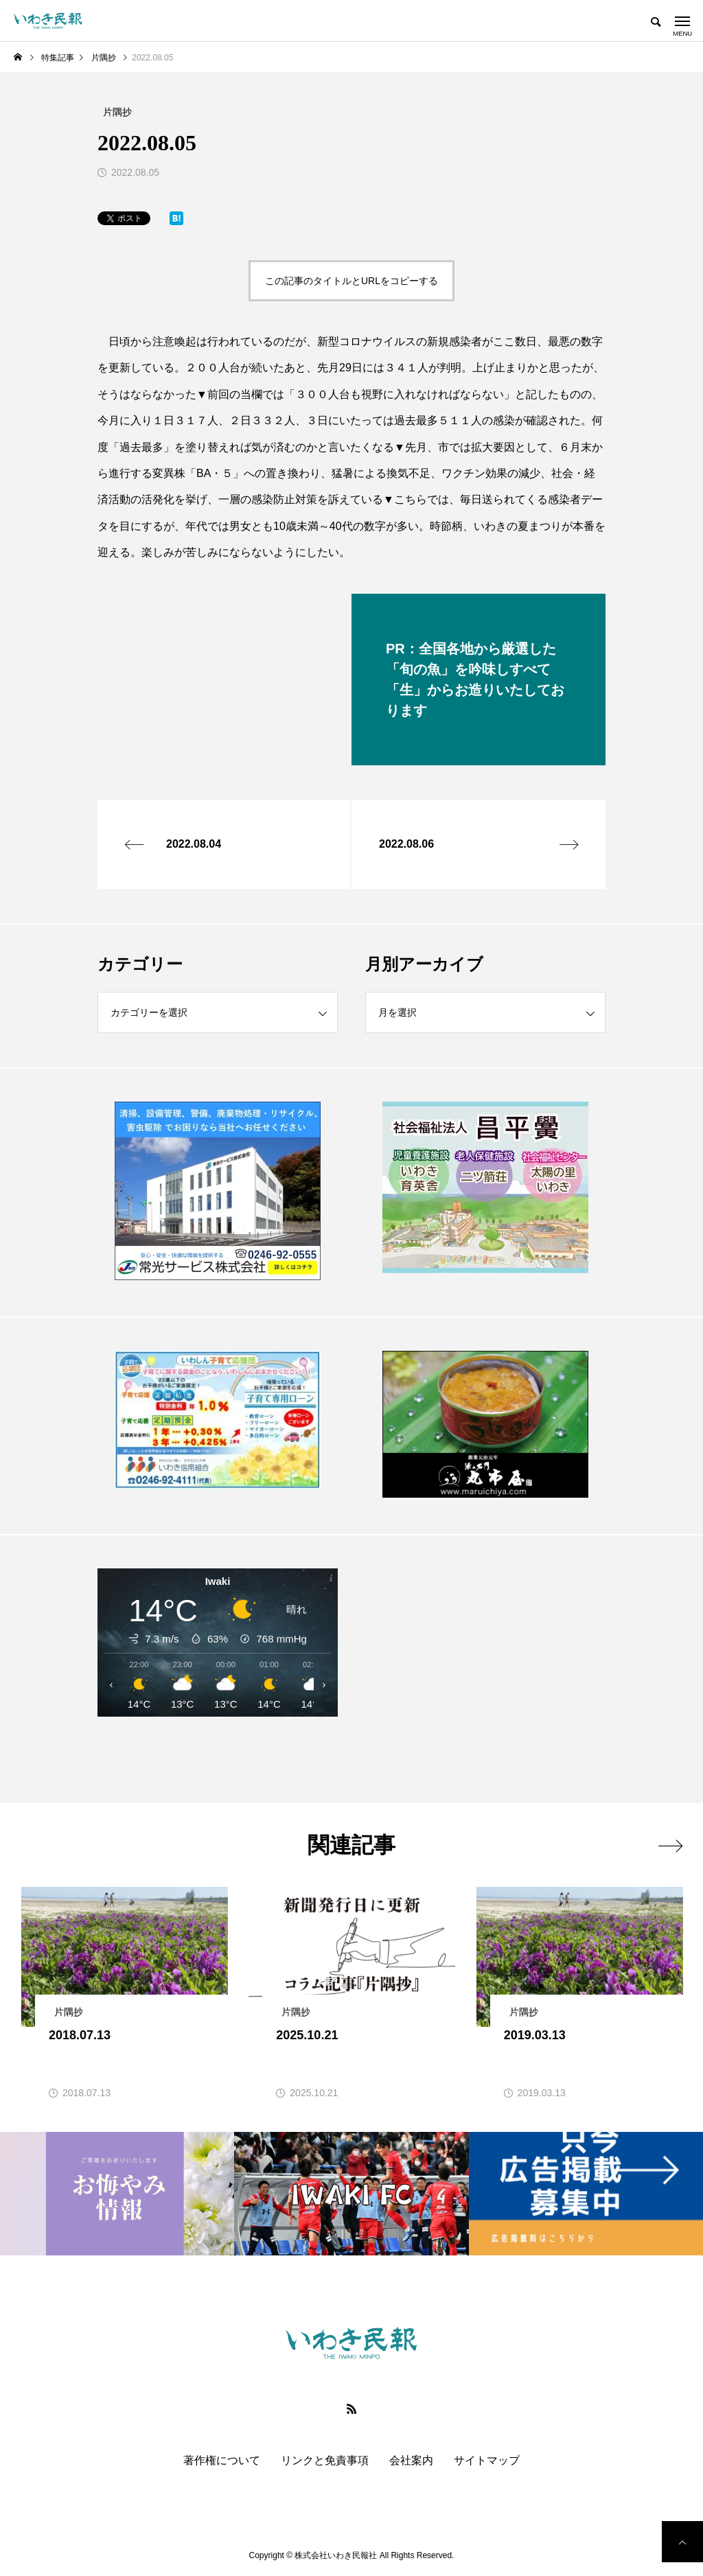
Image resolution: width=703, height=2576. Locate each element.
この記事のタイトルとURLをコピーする (351, 280)
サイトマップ (487, 2460)
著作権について (221, 2460)
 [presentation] (670, 1846)
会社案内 (411, 2460)
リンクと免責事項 (325, 2460)
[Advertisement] (485, 1668)
